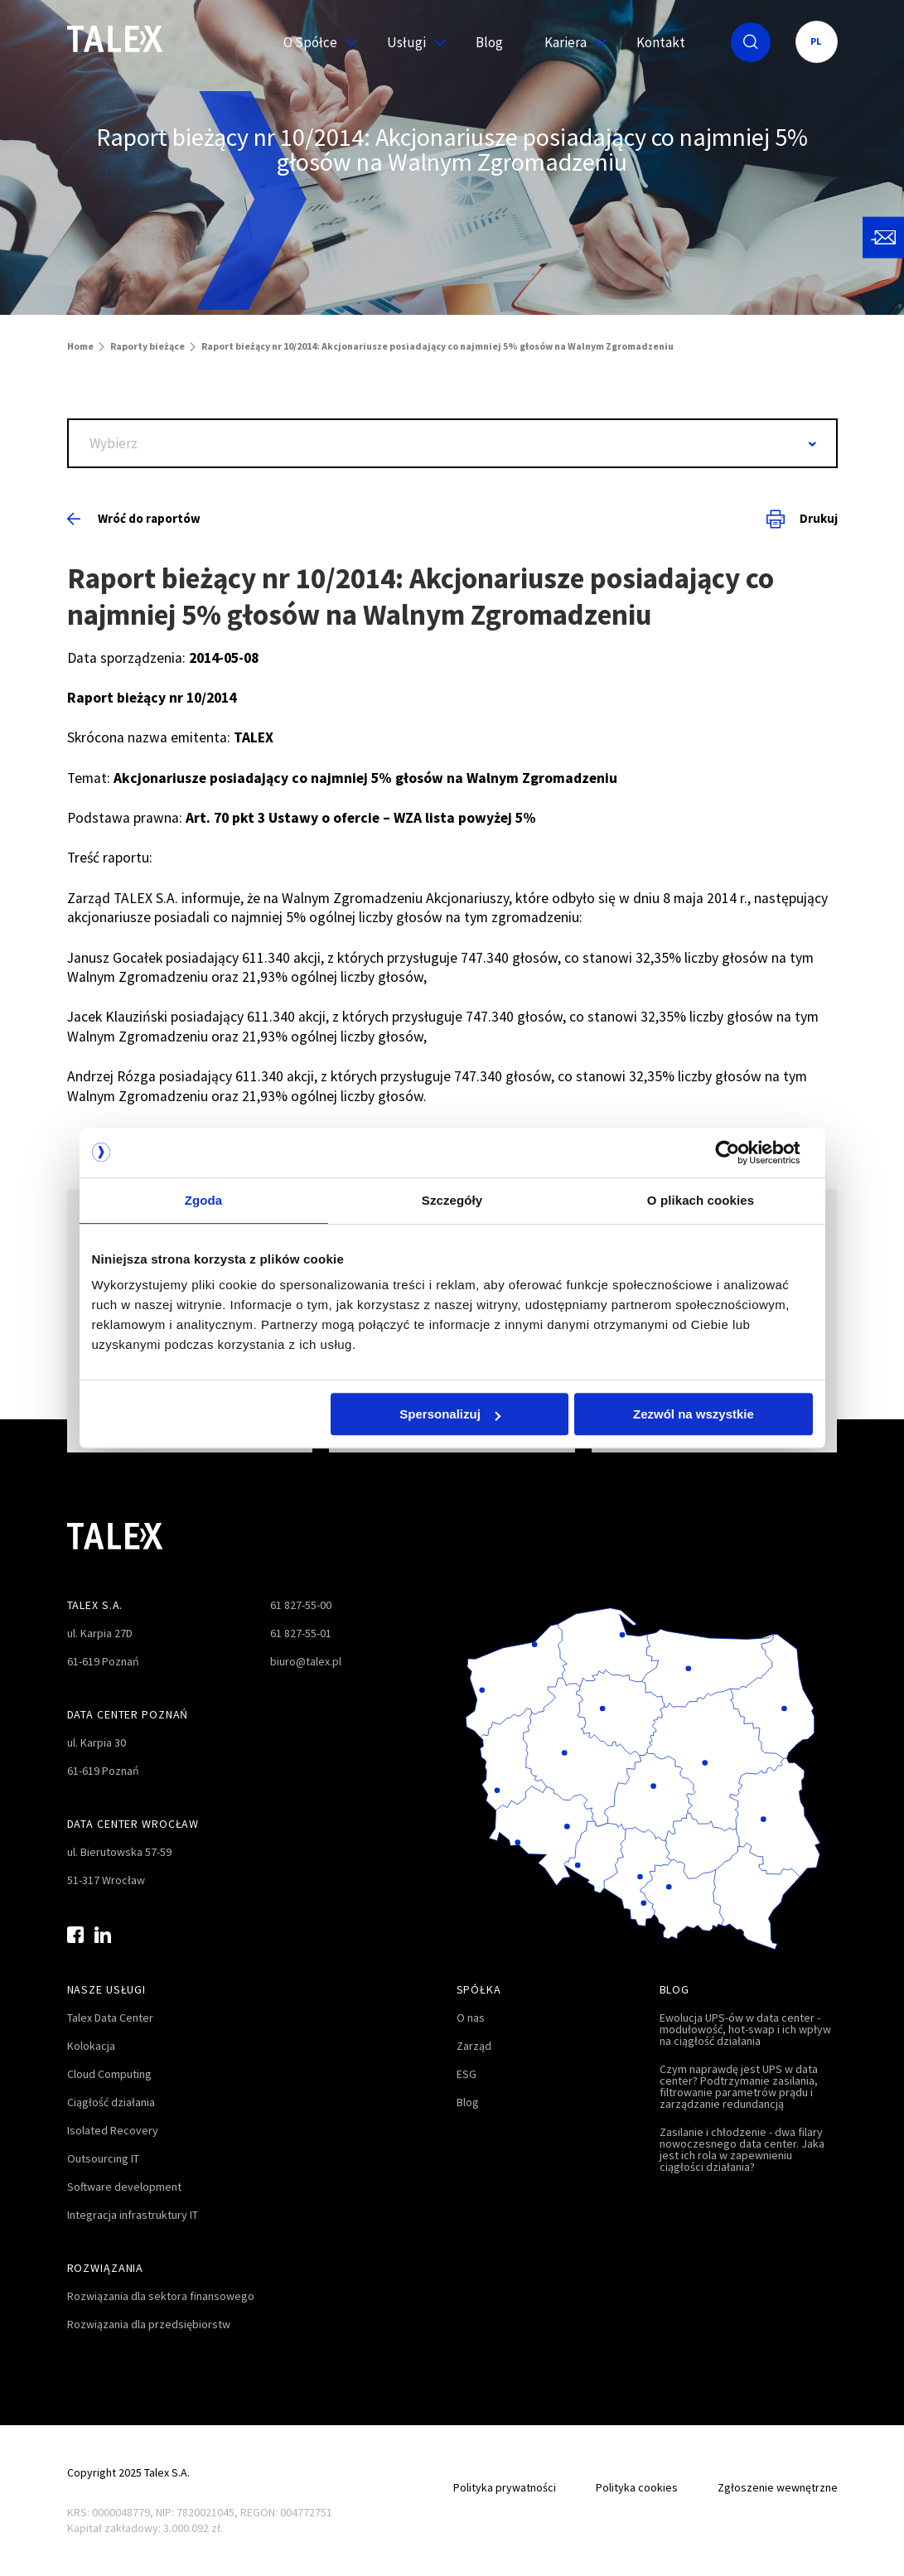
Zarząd (474, 2046)
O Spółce (314, 42)
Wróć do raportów (134, 518)
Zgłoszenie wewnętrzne (778, 2487)
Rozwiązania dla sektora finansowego (160, 2296)
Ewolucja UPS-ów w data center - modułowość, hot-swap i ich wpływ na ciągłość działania (745, 2029)
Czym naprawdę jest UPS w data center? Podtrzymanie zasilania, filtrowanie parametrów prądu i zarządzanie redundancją (739, 2086)
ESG (466, 2074)
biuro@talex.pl (305, 1661)
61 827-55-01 (300, 1633)
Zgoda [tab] (204, 1200)
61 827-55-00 (300, 1605)
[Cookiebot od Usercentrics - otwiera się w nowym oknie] (740, 1152)
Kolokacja (91, 2046)
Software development (124, 2186)
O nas (471, 2017)
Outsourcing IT (103, 2158)
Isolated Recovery (112, 2130)
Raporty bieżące (147, 346)
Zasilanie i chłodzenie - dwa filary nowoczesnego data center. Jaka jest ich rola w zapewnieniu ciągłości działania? (742, 2149)
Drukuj (802, 519)
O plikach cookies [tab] (700, 1200)
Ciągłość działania (111, 2102)
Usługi (410, 42)
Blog (489, 42)
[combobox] (452, 443)
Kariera (569, 42)
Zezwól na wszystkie (693, 1414)
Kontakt (660, 42)
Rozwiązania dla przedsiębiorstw (148, 2324)
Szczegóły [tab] (452, 1200)
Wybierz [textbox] (113, 443)
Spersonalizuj (449, 1414)
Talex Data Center (110, 2017)
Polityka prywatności (504, 2487)
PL (816, 41)
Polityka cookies (637, 2487)
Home (80, 346)
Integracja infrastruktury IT (132, 2215)
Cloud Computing (109, 2074)
